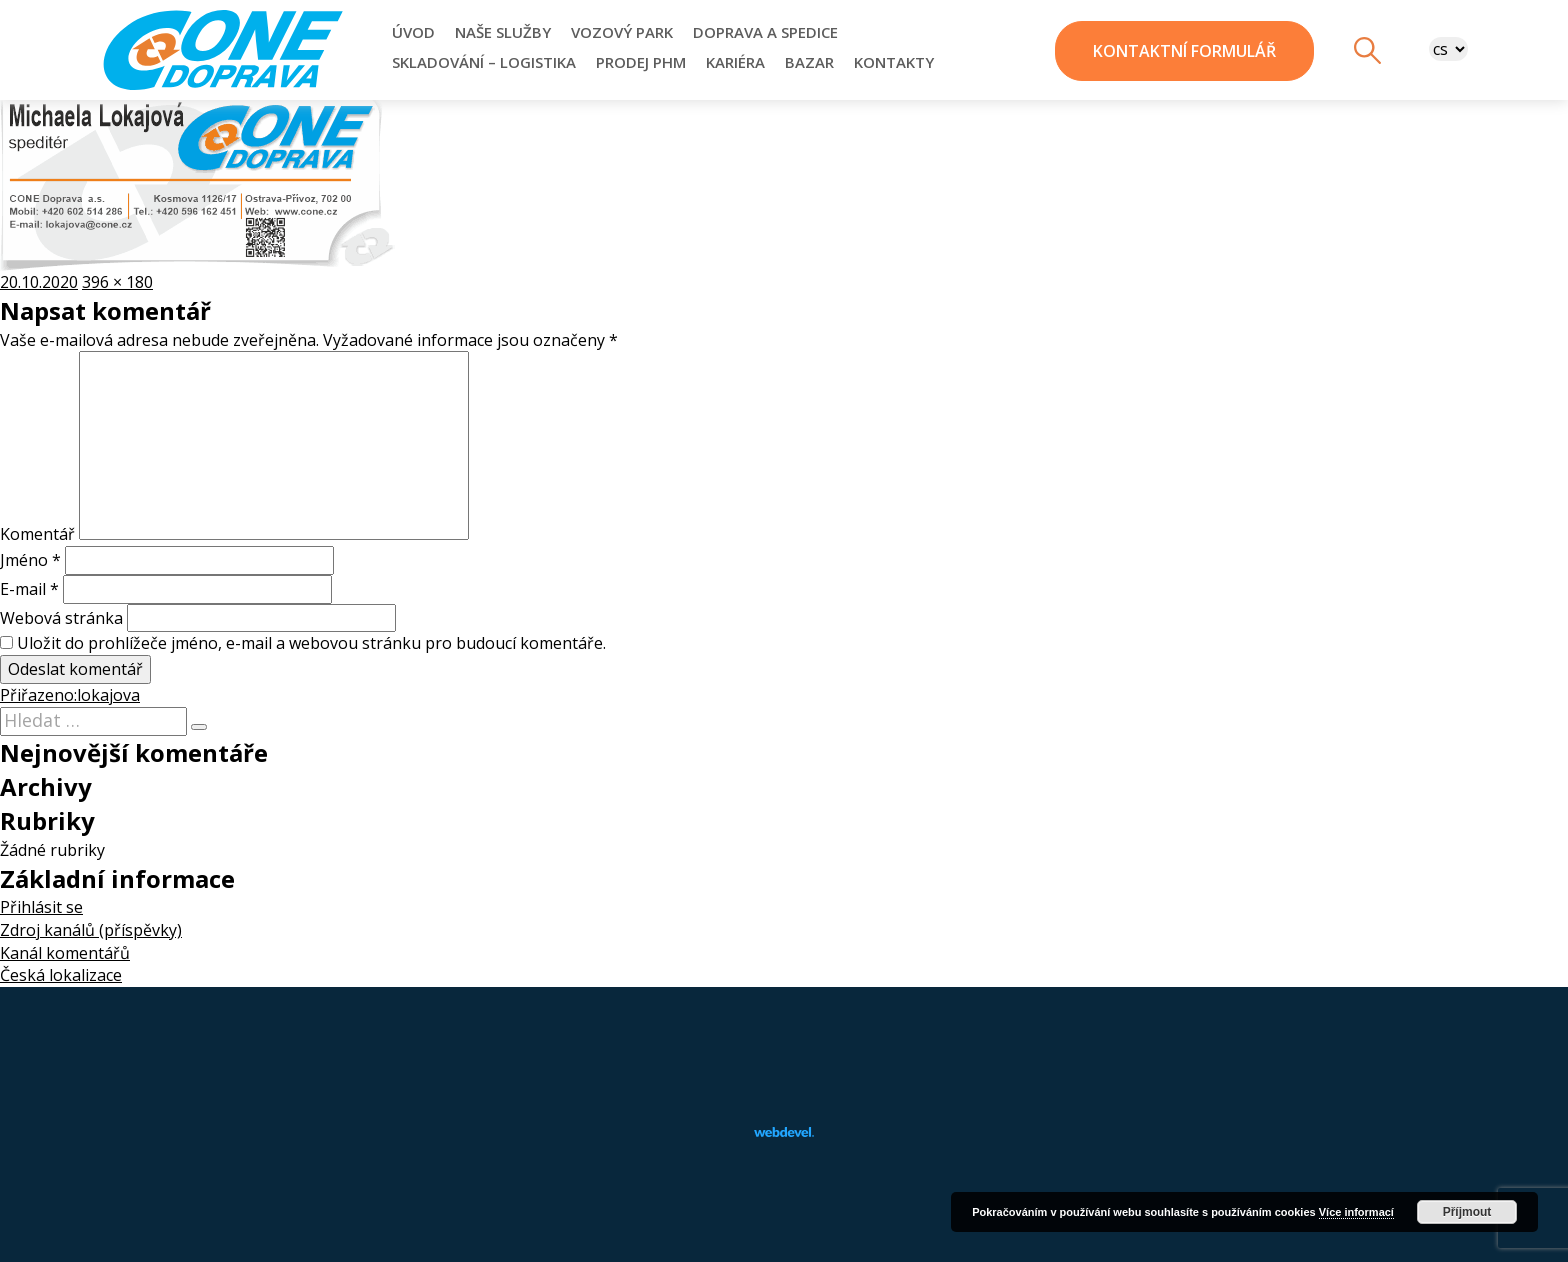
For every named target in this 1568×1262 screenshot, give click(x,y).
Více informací (1356, 1212)
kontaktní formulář (1184, 51)
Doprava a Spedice (765, 32)
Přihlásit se (41, 907)
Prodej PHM (641, 62)
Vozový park (622, 32)
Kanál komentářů (65, 953)
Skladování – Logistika (484, 62)
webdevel (784, 1132)
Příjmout (1467, 1212)
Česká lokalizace (61, 975)
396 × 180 (117, 282)
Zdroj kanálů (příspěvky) (91, 930)
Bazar (809, 62)
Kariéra (735, 62)
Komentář (37, 534)
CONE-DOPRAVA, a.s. (223, 50)
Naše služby (503, 32)
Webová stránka (61, 618)
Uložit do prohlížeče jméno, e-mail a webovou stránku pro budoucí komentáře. (311, 643)
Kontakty (894, 62)
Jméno (30, 560)
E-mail (29, 589)
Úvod (413, 32)
